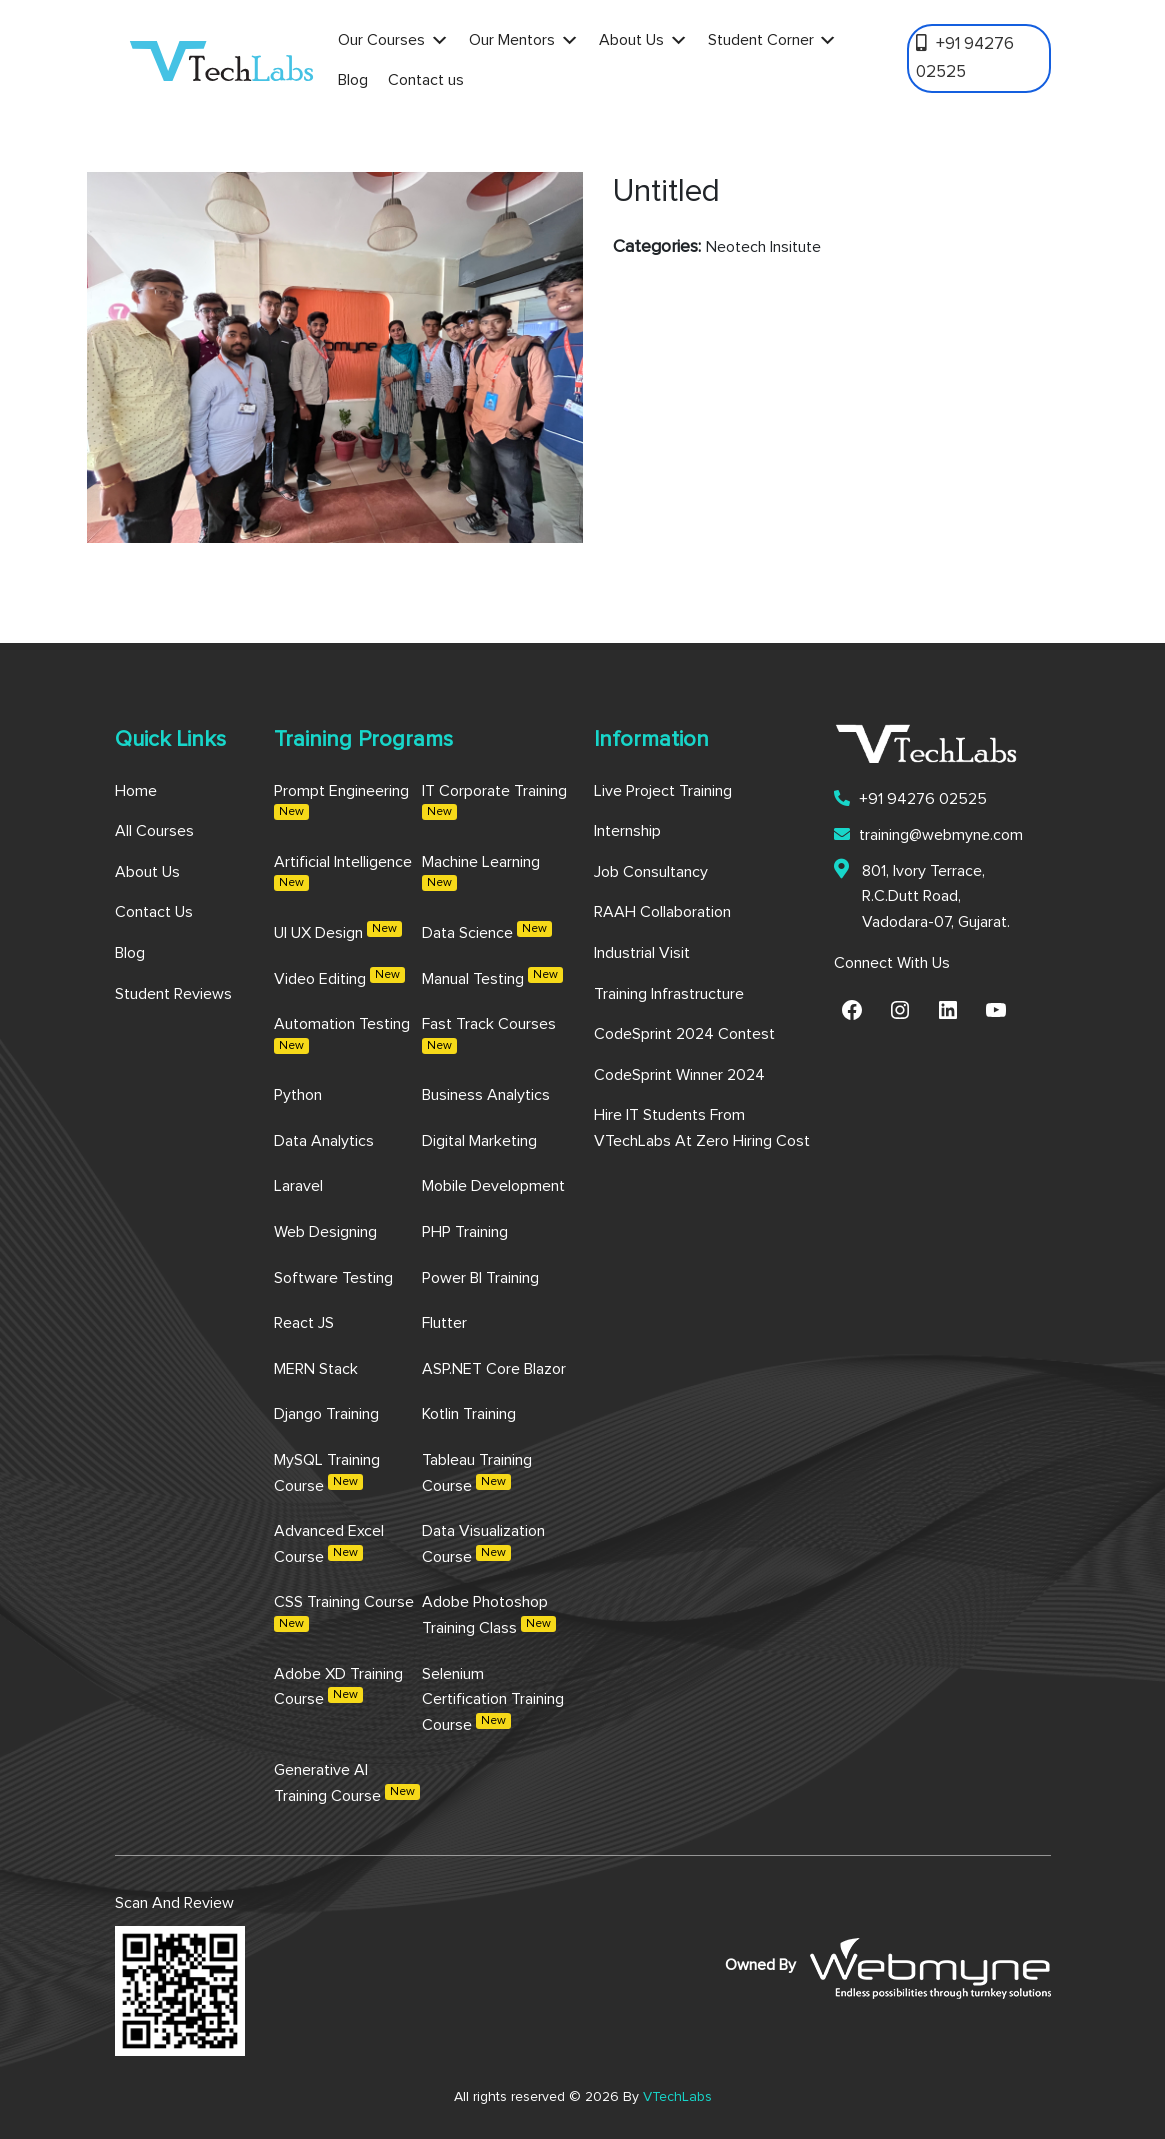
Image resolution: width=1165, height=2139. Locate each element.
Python (298, 1095)
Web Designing (325, 1232)
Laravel (298, 1186)
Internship (627, 831)
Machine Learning (481, 873)
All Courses (154, 831)
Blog (353, 80)
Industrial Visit (642, 953)
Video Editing (339, 977)
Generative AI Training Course (347, 1783)
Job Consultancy (651, 872)
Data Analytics (324, 1141)
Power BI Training (480, 1278)
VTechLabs (677, 2097)
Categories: (657, 247)
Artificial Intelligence (343, 873)
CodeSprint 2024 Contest (684, 1034)
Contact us (426, 80)
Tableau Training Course (477, 1473)
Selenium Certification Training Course (493, 1699)
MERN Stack (316, 1369)
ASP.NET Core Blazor (494, 1369)
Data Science (487, 931)
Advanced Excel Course (329, 1544)
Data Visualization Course (483, 1544)
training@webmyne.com (928, 834)
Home (136, 791)
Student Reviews (173, 994)
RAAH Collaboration (662, 912)
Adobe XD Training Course (338, 1687)
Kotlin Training (469, 1414)
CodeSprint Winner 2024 (679, 1075)
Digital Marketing (479, 1141)
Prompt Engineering (341, 802)
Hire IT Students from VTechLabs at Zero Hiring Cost (702, 1128)
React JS (304, 1323)
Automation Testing (342, 1035)
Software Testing (333, 1278)
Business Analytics (486, 1095)
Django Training (326, 1414)
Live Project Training (663, 791)
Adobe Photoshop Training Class (489, 1615)
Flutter (444, 1323)
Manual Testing (492, 977)
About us (147, 872)
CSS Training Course (344, 1613)
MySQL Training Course (327, 1473)
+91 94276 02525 (965, 57)
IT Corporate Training (494, 802)
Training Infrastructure (669, 994)
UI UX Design (338, 931)
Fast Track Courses (489, 1035)
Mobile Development (493, 1186)
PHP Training (465, 1232)
